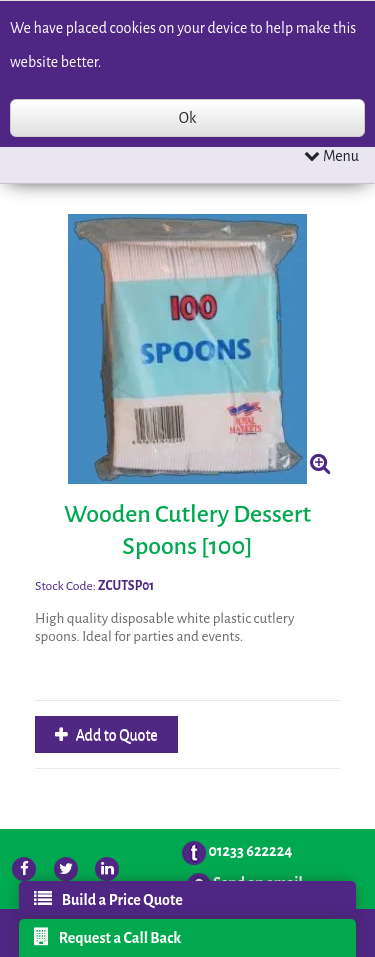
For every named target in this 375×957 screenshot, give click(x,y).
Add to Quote (115, 735)
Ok (187, 118)
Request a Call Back (108, 937)
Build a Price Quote (108, 899)
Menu (331, 155)
